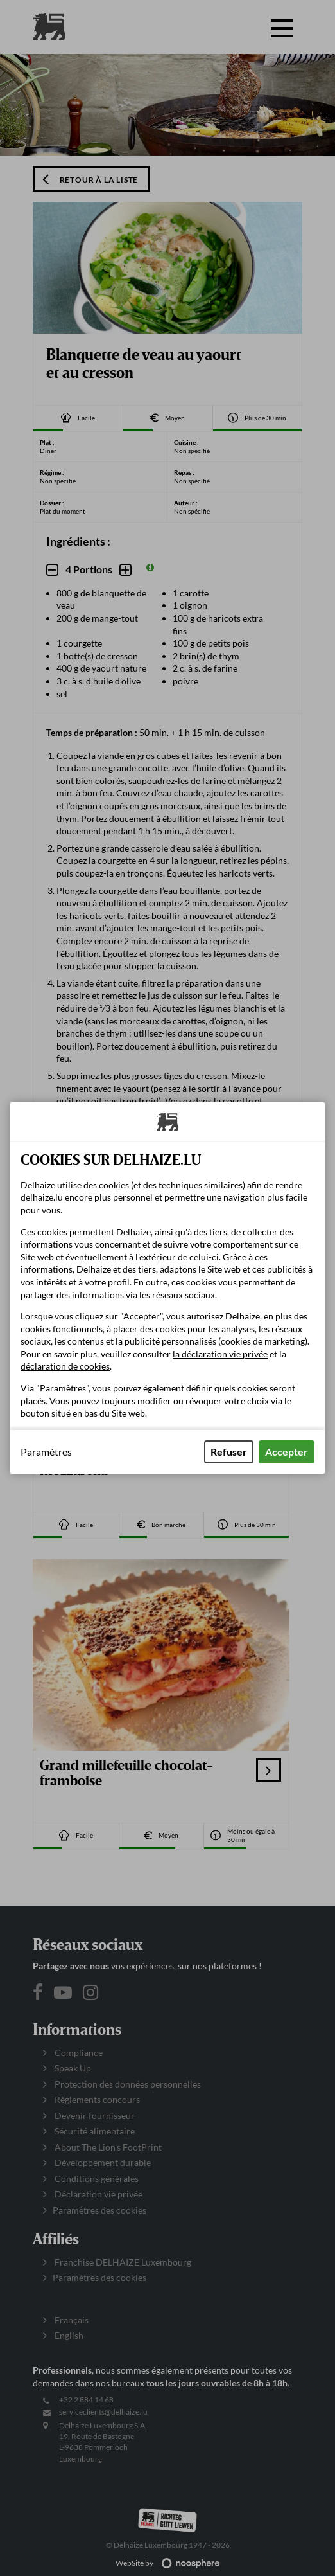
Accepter (286, 1451)
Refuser (228, 1451)
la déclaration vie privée (220, 1353)
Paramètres (46, 1452)
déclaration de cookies (65, 1366)
